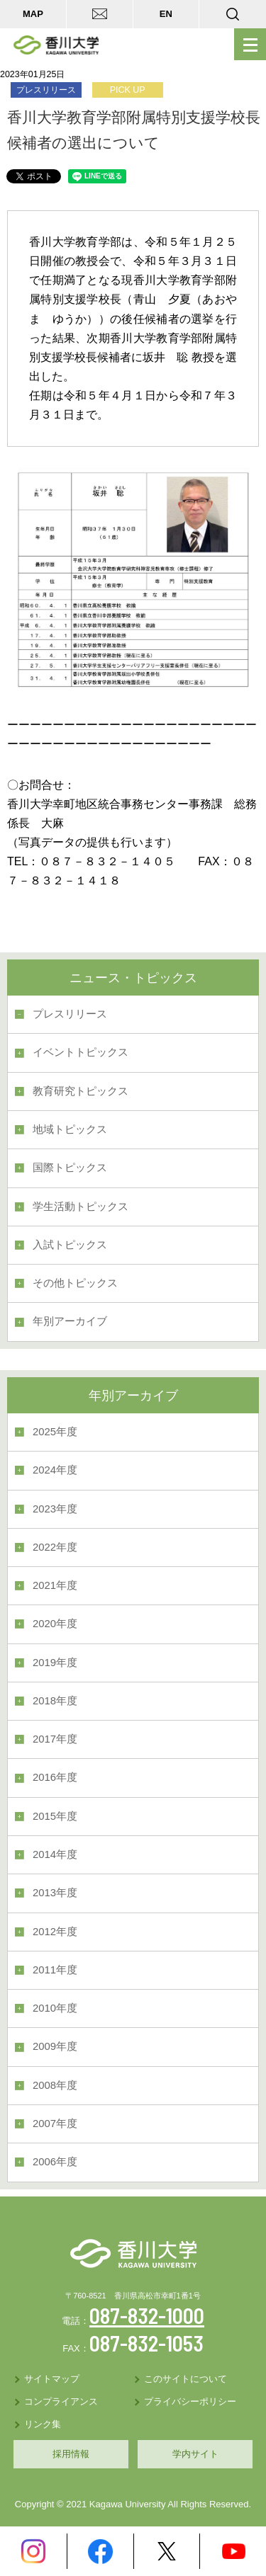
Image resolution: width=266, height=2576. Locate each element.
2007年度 (55, 2123)
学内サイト (195, 2454)
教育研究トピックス (80, 1091)
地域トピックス (70, 1129)
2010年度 (55, 2008)
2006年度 (55, 2161)
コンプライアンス (61, 2401)
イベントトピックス (80, 1052)
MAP (33, 13)
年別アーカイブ (70, 1321)
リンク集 (42, 2424)
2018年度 (55, 1700)
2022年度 (55, 1547)
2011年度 (55, 1970)
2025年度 (55, 1431)
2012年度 (55, 1931)
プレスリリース (70, 1014)
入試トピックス (70, 1244)
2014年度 (55, 1854)
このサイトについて (185, 2378)
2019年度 (55, 1662)
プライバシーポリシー (190, 2401)
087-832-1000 (146, 2315)
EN (166, 13)
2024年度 (55, 1470)
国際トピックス (70, 1167)
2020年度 (55, 1623)
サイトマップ (51, 2378)
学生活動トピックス (80, 1206)
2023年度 (55, 1509)
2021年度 (55, 1585)
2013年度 (55, 1892)
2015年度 (55, 1816)
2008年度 (55, 2085)
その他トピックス (75, 1283)
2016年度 (55, 1777)
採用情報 (70, 2454)
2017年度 (55, 1739)
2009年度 (55, 2046)
